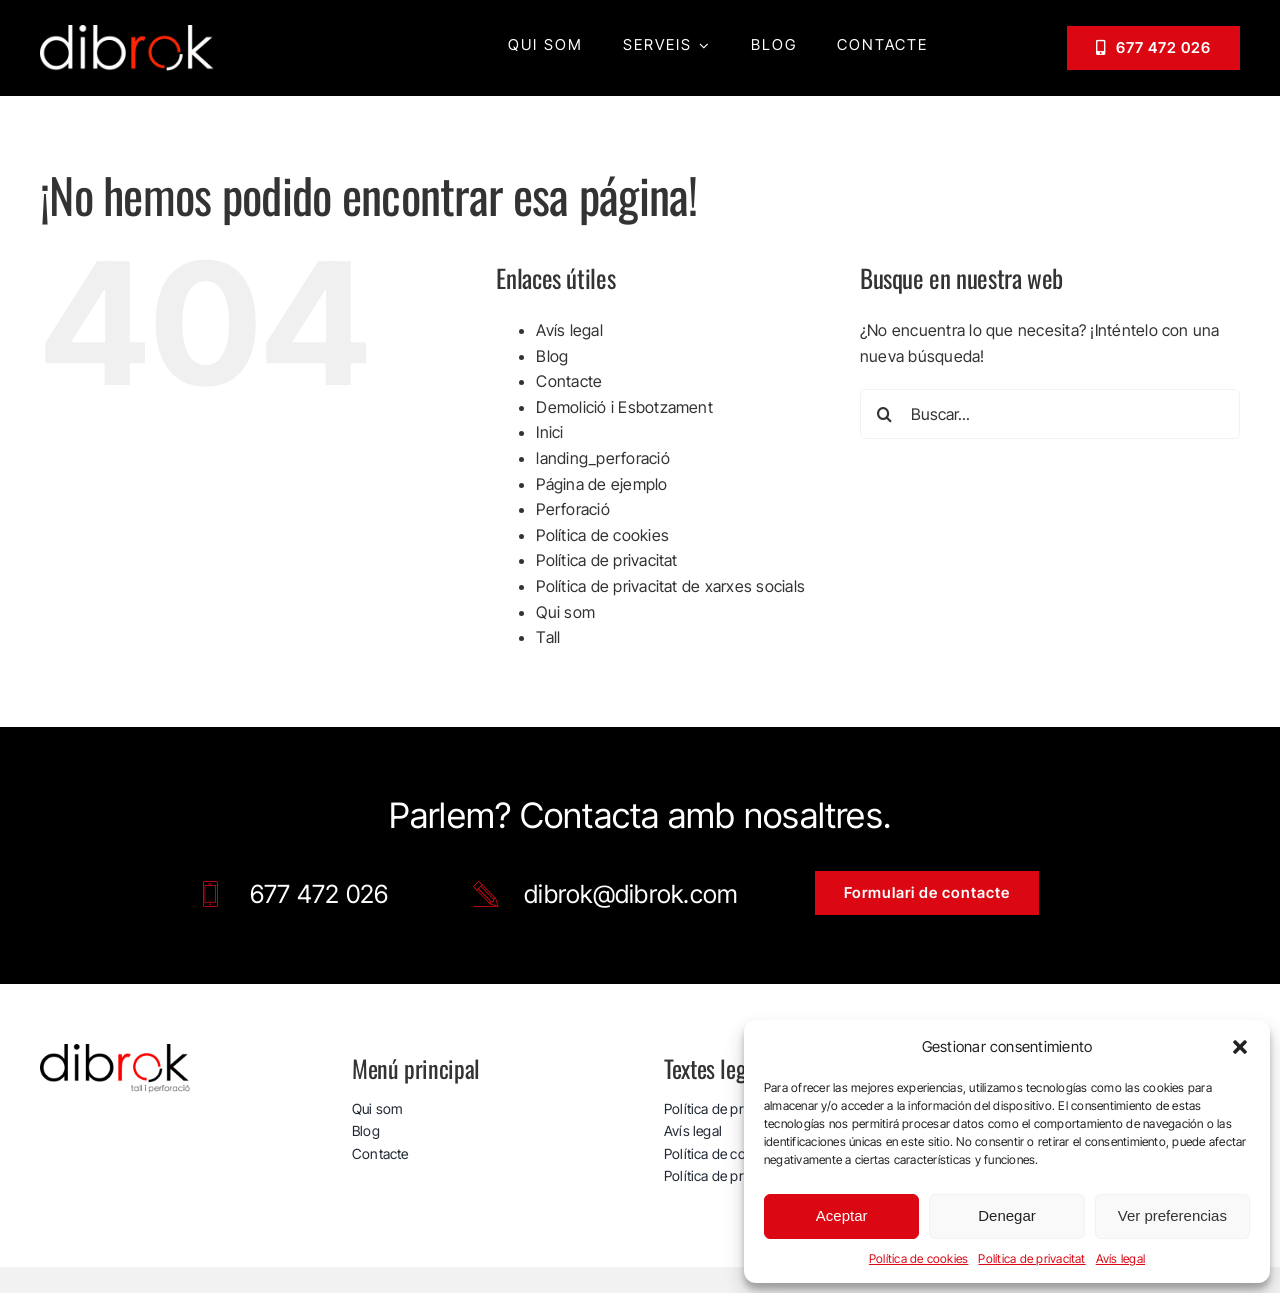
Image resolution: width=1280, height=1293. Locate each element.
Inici (549, 432)
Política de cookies (919, 1258)
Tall (548, 637)
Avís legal (1120, 1258)
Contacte (569, 381)
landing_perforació (602, 458)
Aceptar (842, 1215)
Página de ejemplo (601, 484)
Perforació (572, 509)
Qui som (565, 612)
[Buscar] (885, 414)
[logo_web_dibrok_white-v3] (127, 33)
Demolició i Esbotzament (624, 407)
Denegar (1007, 1215)
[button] (1240, 1047)
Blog (552, 356)
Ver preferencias (1172, 1215)
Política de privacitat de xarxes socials (670, 586)
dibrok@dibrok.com (631, 894)
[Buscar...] (1050, 414)
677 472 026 (319, 894)
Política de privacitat (1031, 1258)
